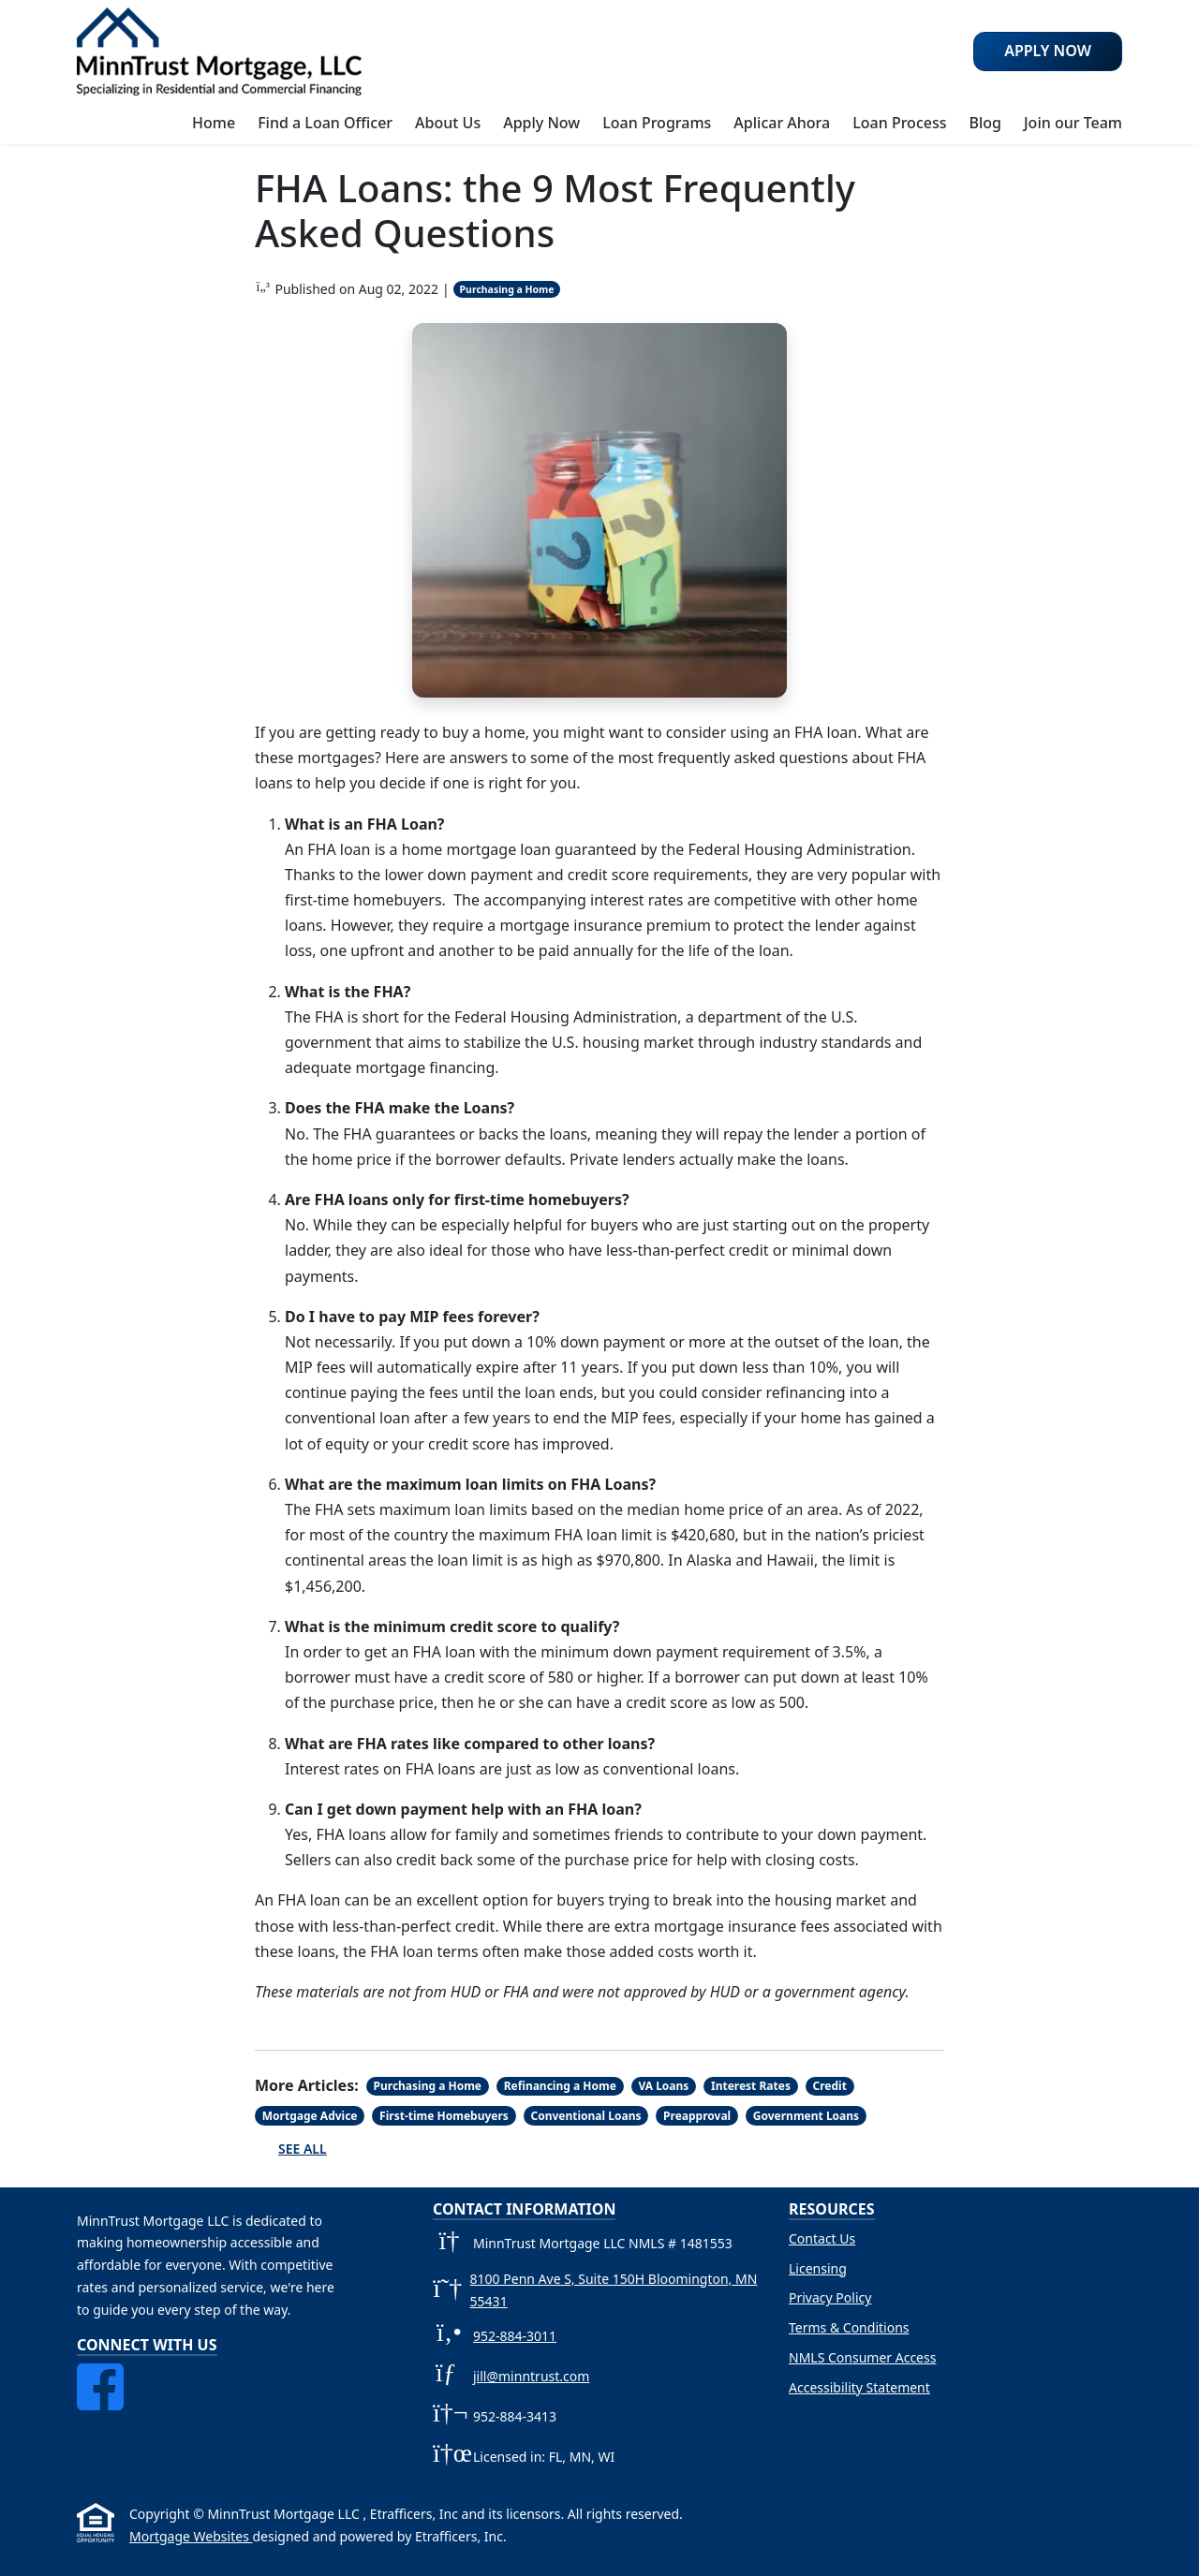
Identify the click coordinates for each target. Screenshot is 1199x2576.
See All (302, 2148)
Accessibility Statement (859, 2387)
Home (213, 122)
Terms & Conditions (849, 2327)
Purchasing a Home (507, 289)
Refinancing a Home (560, 2086)
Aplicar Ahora (781, 122)
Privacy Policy (830, 2297)
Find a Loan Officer (325, 122)
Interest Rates (751, 2086)
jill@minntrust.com (531, 2376)
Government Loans (806, 2116)
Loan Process (899, 122)
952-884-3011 (514, 2336)
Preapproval (697, 2116)
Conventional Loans (585, 2116)
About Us (448, 122)
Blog (984, 122)
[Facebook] (100, 2374)
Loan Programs (656, 122)
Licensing (818, 2268)
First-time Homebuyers (444, 2116)
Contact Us (822, 2238)
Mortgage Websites (190, 2536)
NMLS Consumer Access (862, 2357)
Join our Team (1073, 122)
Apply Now (541, 122)
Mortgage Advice (310, 2116)
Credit (830, 2086)
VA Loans (663, 2086)
